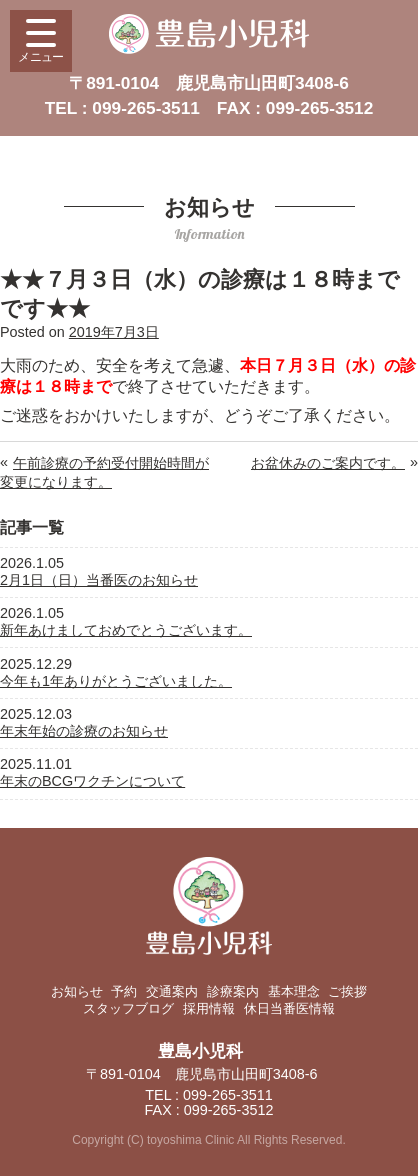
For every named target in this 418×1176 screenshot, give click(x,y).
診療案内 (233, 991)
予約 (124, 991)
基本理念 (294, 991)
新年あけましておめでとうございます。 (126, 630)
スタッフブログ (128, 1008)
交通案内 (172, 991)
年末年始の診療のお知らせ (84, 731)
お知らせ (77, 991)
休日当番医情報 (289, 1008)
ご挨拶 (347, 991)
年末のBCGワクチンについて (92, 781)
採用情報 (209, 1008)
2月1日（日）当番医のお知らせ (99, 580)
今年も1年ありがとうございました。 (116, 681)
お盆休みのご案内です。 (328, 463)
